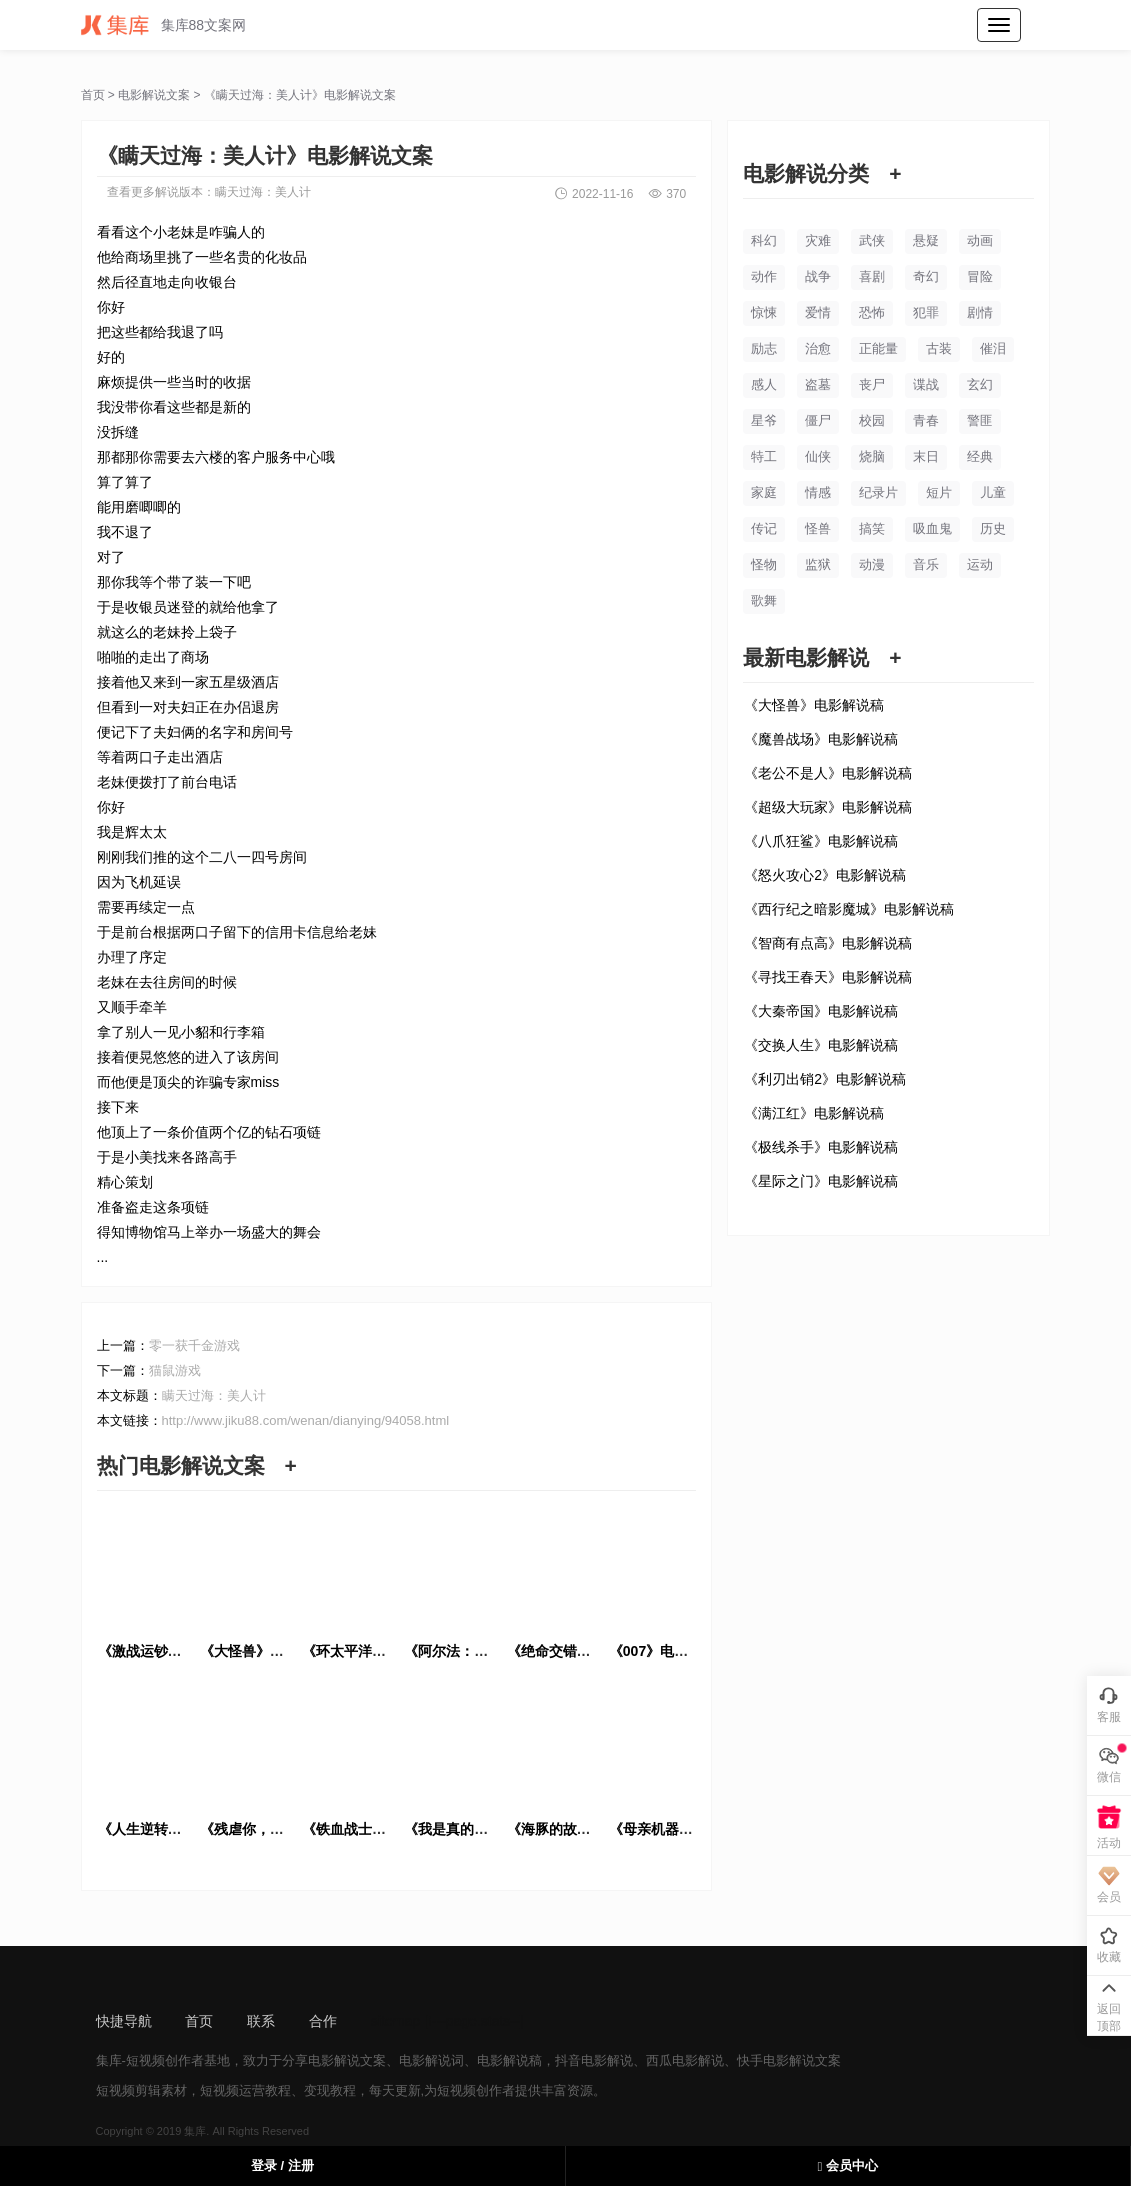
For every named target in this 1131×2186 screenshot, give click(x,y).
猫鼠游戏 (175, 1370)
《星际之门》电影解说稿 (821, 1181)
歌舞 (764, 600)
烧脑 (872, 456)
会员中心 (848, 2165)
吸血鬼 (932, 528)
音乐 (926, 564)
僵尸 (818, 420)
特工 (764, 456)
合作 (323, 2021)
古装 (939, 348)
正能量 (878, 348)
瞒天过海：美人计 (263, 192)
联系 (261, 2021)
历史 (993, 528)
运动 (980, 564)
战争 (818, 276)
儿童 (993, 492)
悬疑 (926, 240)
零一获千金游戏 (194, 1345)
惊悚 (764, 312)
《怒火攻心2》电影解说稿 (825, 875)
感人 (764, 384)
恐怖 (872, 312)
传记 (764, 528)
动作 (764, 276)
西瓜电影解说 (685, 2060)
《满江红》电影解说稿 (814, 1113)
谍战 (926, 384)
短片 (939, 492)
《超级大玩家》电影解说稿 (828, 807)
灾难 (818, 240)
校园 (872, 420)
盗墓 (818, 384)
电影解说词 (431, 2060)
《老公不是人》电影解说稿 (828, 773)
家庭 (764, 492)
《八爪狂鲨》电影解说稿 (821, 841)
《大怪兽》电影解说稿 (814, 705)
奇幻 (926, 276)
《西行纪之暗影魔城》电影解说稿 (849, 909)
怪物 (764, 564)
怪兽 (818, 528)
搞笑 (872, 528)
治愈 (818, 348)
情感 (818, 492)
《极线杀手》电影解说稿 (821, 1147)
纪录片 (878, 492)
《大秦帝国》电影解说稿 (821, 1011)
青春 (926, 420)
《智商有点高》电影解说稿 (828, 943)
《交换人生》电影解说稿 (821, 1045)
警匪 (980, 420)
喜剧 (872, 276)
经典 (980, 456)
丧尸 (872, 384)
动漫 (872, 564)
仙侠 (818, 456)
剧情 (980, 312)
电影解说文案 (154, 95)
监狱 (818, 564)
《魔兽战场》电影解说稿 (821, 739)
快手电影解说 (776, 2060)
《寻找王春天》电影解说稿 (828, 977)
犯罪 (926, 312)
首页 (93, 95)
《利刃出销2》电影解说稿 (825, 1079)
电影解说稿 (509, 2060)
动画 (980, 240)
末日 (926, 456)
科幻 (764, 240)
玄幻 (980, 384)
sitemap (395, 2021)
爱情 (818, 312)
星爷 (764, 420)
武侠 (872, 240)
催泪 (993, 348)
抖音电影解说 (594, 2060)
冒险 (980, 276)
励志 (764, 348)
